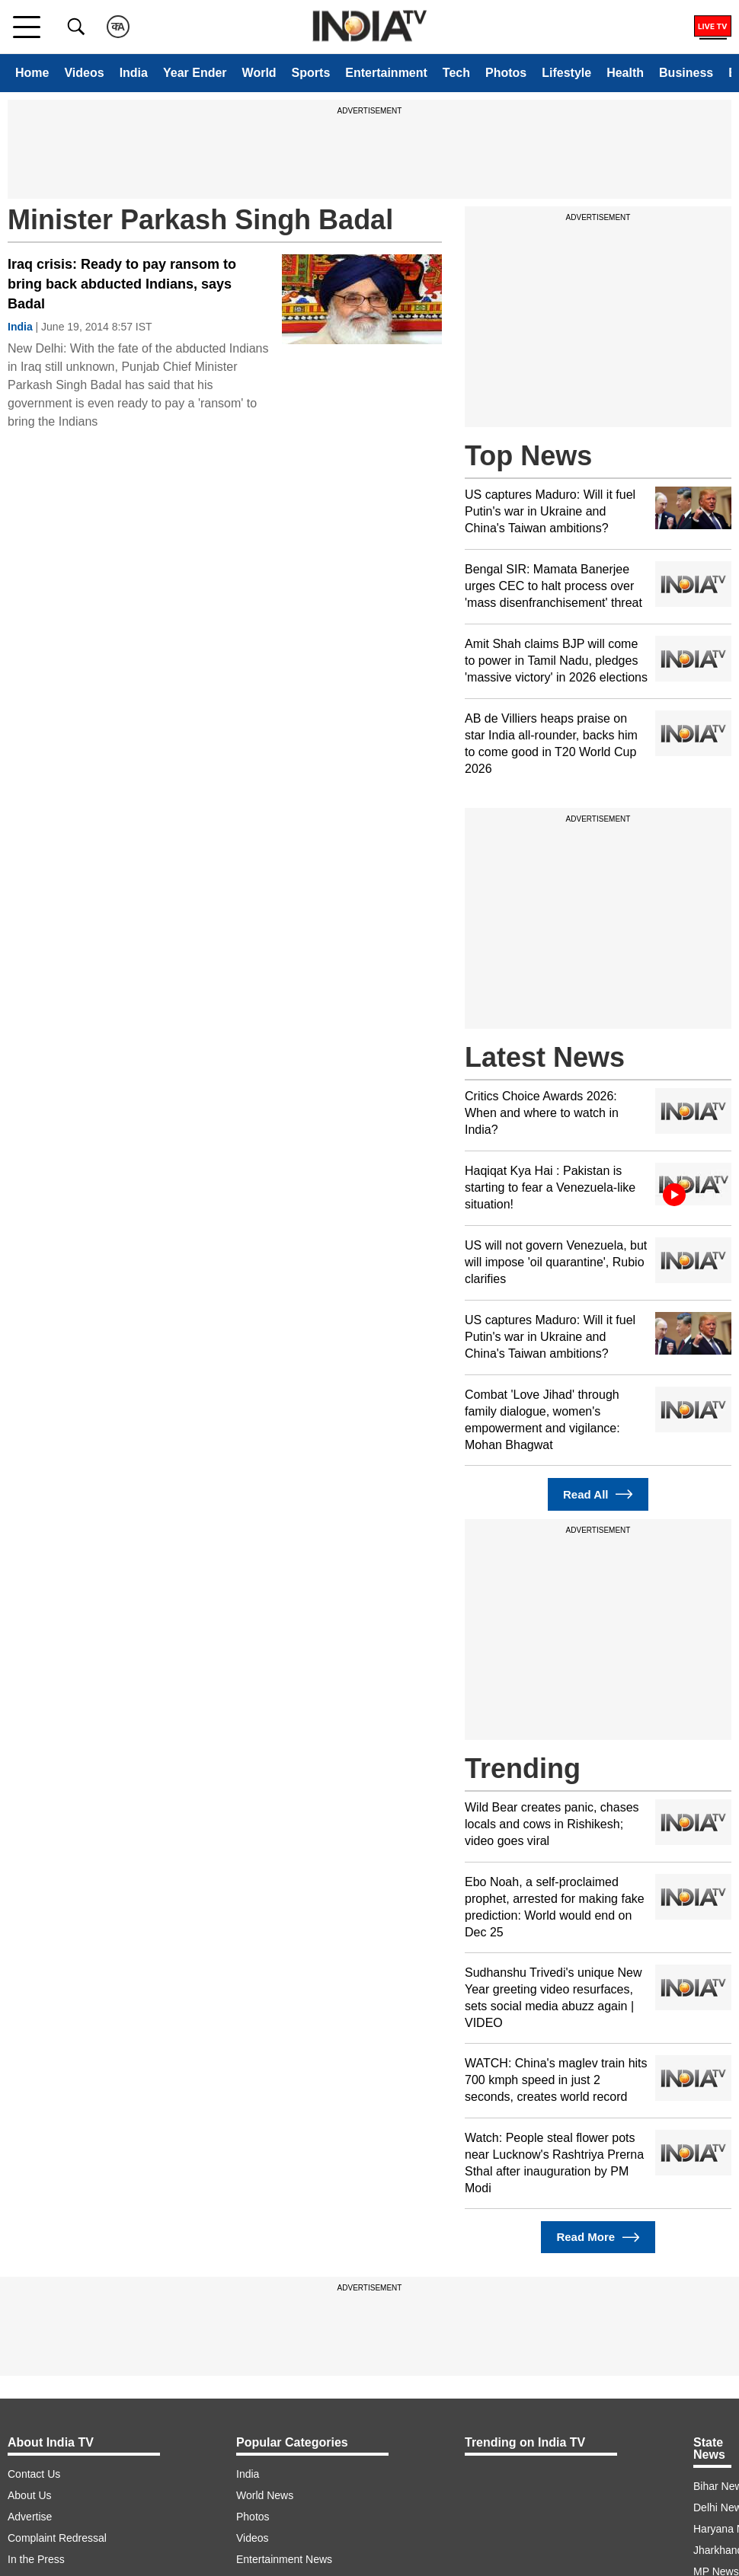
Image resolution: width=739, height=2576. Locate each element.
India (134, 72)
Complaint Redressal (57, 2538)
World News (264, 2495)
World (259, 72)
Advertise (30, 2517)
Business (686, 72)
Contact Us (34, 2474)
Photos (505, 72)
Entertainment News (284, 2559)
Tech (456, 72)
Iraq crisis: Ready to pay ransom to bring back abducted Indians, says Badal (122, 284)
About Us (30, 2495)
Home (32, 72)
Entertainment (386, 72)
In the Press (36, 2559)
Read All (598, 1494)
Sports (311, 72)
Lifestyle (566, 72)
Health (625, 72)
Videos (84, 72)
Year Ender (195, 72)
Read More (597, 2237)
